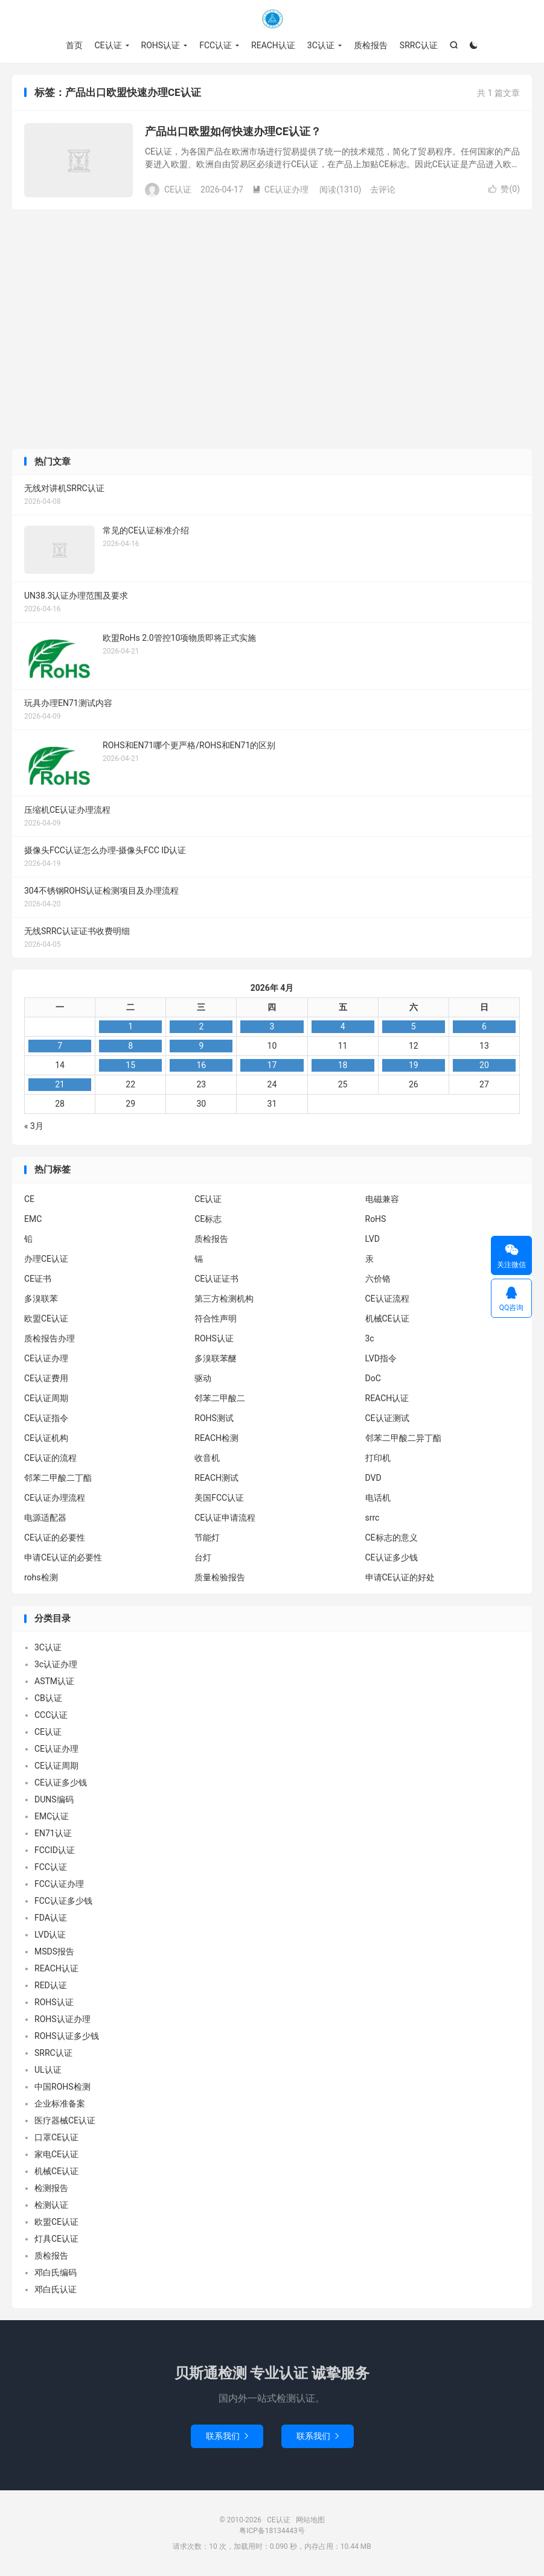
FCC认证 (215, 45)
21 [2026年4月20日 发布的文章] (60, 1085)
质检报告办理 (49, 1338)
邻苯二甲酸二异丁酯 (403, 1438)
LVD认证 (50, 1935)
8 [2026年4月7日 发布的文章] (130, 1046)
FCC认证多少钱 (63, 1901)
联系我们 (227, 2436)
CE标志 (208, 1219)
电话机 (378, 1498)
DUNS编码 (54, 1800)
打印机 (378, 1458)
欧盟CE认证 (46, 1318)
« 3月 (33, 1126)
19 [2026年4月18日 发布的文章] (413, 1065)
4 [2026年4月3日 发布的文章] (343, 1027)
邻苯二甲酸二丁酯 (58, 1478)
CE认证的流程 (50, 1458)
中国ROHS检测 (62, 2087)
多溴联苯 (41, 1298)
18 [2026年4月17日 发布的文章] (343, 1065)
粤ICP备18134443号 (272, 2531)
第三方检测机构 (224, 1298)
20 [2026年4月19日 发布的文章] (484, 1065)
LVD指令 (381, 1358)
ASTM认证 (54, 1682)
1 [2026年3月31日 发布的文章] (130, 1027)
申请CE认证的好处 (400, 1577)
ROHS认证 (161, 45)
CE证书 (37, 1278)
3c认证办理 (55, 1665)
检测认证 (51, 2205)
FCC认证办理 (59, 1884)
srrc (372, 1517)
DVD (373, 1478)
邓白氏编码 (55, 2273)
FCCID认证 (54, 1851)
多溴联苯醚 (215, 1358)
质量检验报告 (219, 1577)
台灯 (202, 1557)
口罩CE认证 (56, 2138)
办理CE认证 (46, 1259)
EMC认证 (51, 1817)
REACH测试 (216, 1478)
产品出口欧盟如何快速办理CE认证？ (233, 132)
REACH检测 (216, 1438)
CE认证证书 (216, 1278)
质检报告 (371, 45)
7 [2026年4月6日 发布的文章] (59, 1046)
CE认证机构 (46, 1438)
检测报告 (51, 2188)
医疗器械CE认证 (64, 2121)
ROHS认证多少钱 (66, 2036)
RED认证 (50, 1986)
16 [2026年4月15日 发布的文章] (201, 1065)
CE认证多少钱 (391, 1557)
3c (369, 1338)
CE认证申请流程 (224, 1517)
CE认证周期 (46, 1398)
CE (29, 1199)
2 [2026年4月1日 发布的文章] (201, 1027)
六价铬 (378, 1278)
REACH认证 (273, 45)
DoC (373, 1378)
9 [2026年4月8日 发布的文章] (201, 1046)
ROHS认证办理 (62, 2019)
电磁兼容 (382, 1199)
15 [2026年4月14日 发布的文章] (130, 1065)
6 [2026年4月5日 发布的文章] (484, 1027)
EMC (33, 1219)
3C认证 (320, 45)
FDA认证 (50, 1918)
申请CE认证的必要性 (63, 1557)
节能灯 (207, 1537)
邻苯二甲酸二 (219, 1398)
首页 (73, 45)
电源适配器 (45, 1517)
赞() (504, 189)
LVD (372, 1239)
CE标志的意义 (391, 1537)
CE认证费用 (46, 1378)
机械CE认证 (387, 1318)
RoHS (375, 1219)
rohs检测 (41, 1577)
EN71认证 (53, 1834)
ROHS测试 (214, 1418)
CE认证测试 (387, 1418)
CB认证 (48, 1698)
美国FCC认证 (219, 1498)
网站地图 (310, 2520)
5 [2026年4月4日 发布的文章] (413, 1027)
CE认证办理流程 (54, 1498)
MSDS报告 (54, 1952)
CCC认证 (51, 1715)
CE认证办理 (280, 189)
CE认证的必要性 (54, 1537)
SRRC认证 (419, 45)
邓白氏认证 (55, 2290)
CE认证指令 (46, 1418)
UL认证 (48, 2070)
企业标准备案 (59, 2104)
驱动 (202, 1378)
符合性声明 (215, 1318)
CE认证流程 (387, 1298)
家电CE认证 (56, 2155)
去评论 (382, 189)
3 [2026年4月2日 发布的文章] (272, 1027)
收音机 (207, 1458)
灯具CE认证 (56, 2239)
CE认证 (272, 18)
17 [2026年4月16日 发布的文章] (272, 1065)
